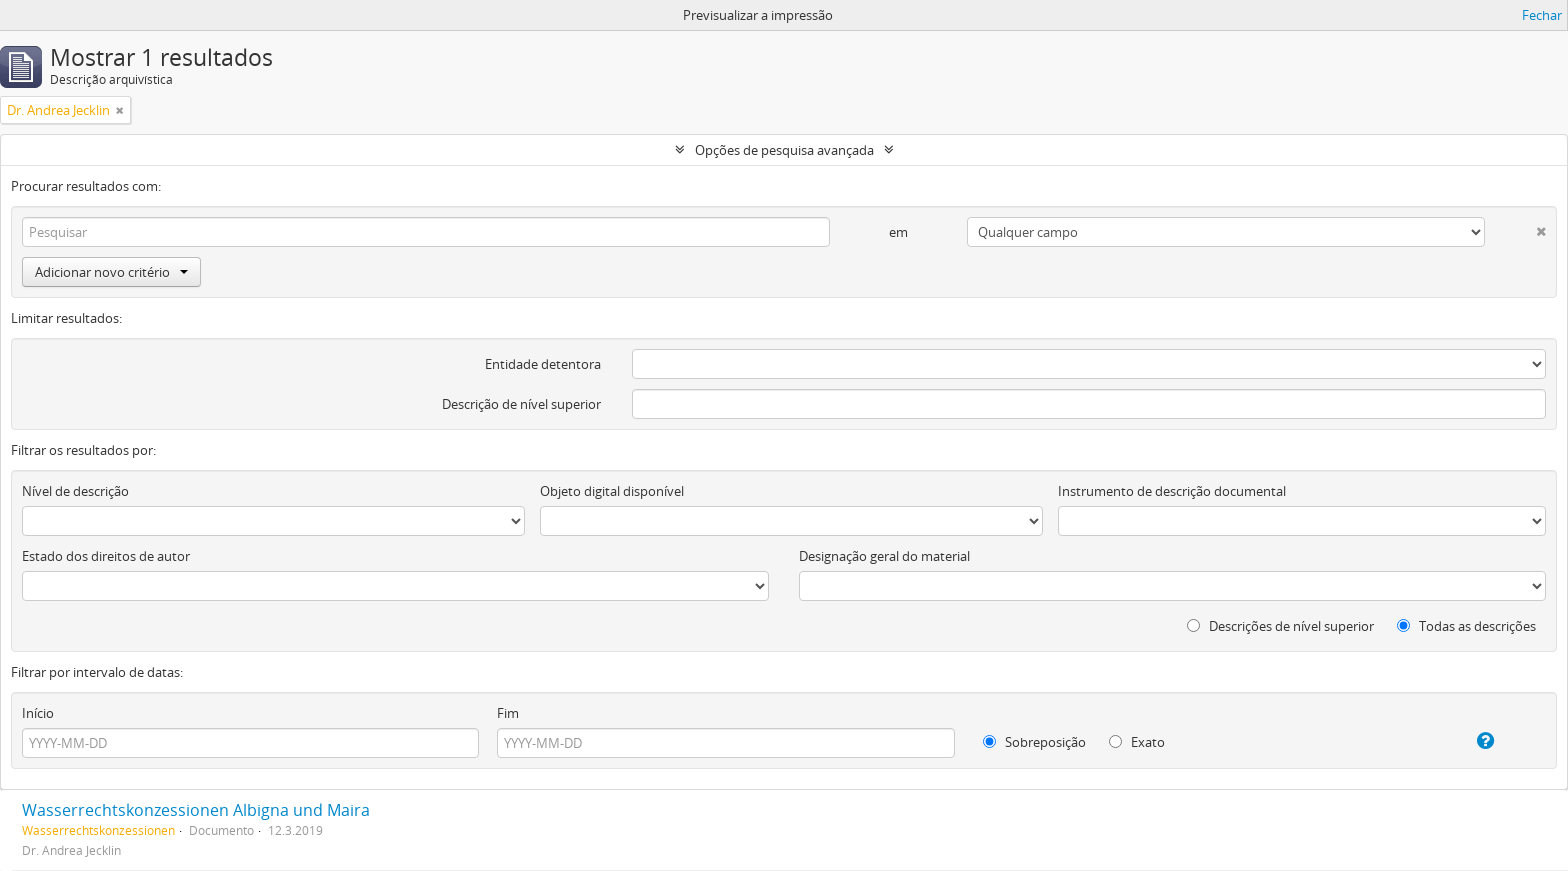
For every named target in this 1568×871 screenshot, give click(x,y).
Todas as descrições (1466, 626)
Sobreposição (1034, 742)
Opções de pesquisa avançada (784, 150)
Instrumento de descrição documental (1172, 491)
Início (38, 713)
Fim (508, 713)
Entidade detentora (543, 364)
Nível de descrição (75, 491)
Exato (1137, 742)
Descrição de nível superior (521, 404)
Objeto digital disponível (612, 491)
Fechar (1542, 15)
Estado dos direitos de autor (106, 556)
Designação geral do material (884, 556)
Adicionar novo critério (111, 272)
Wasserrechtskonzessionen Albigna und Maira (196, 810)
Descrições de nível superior (1280, 626)
